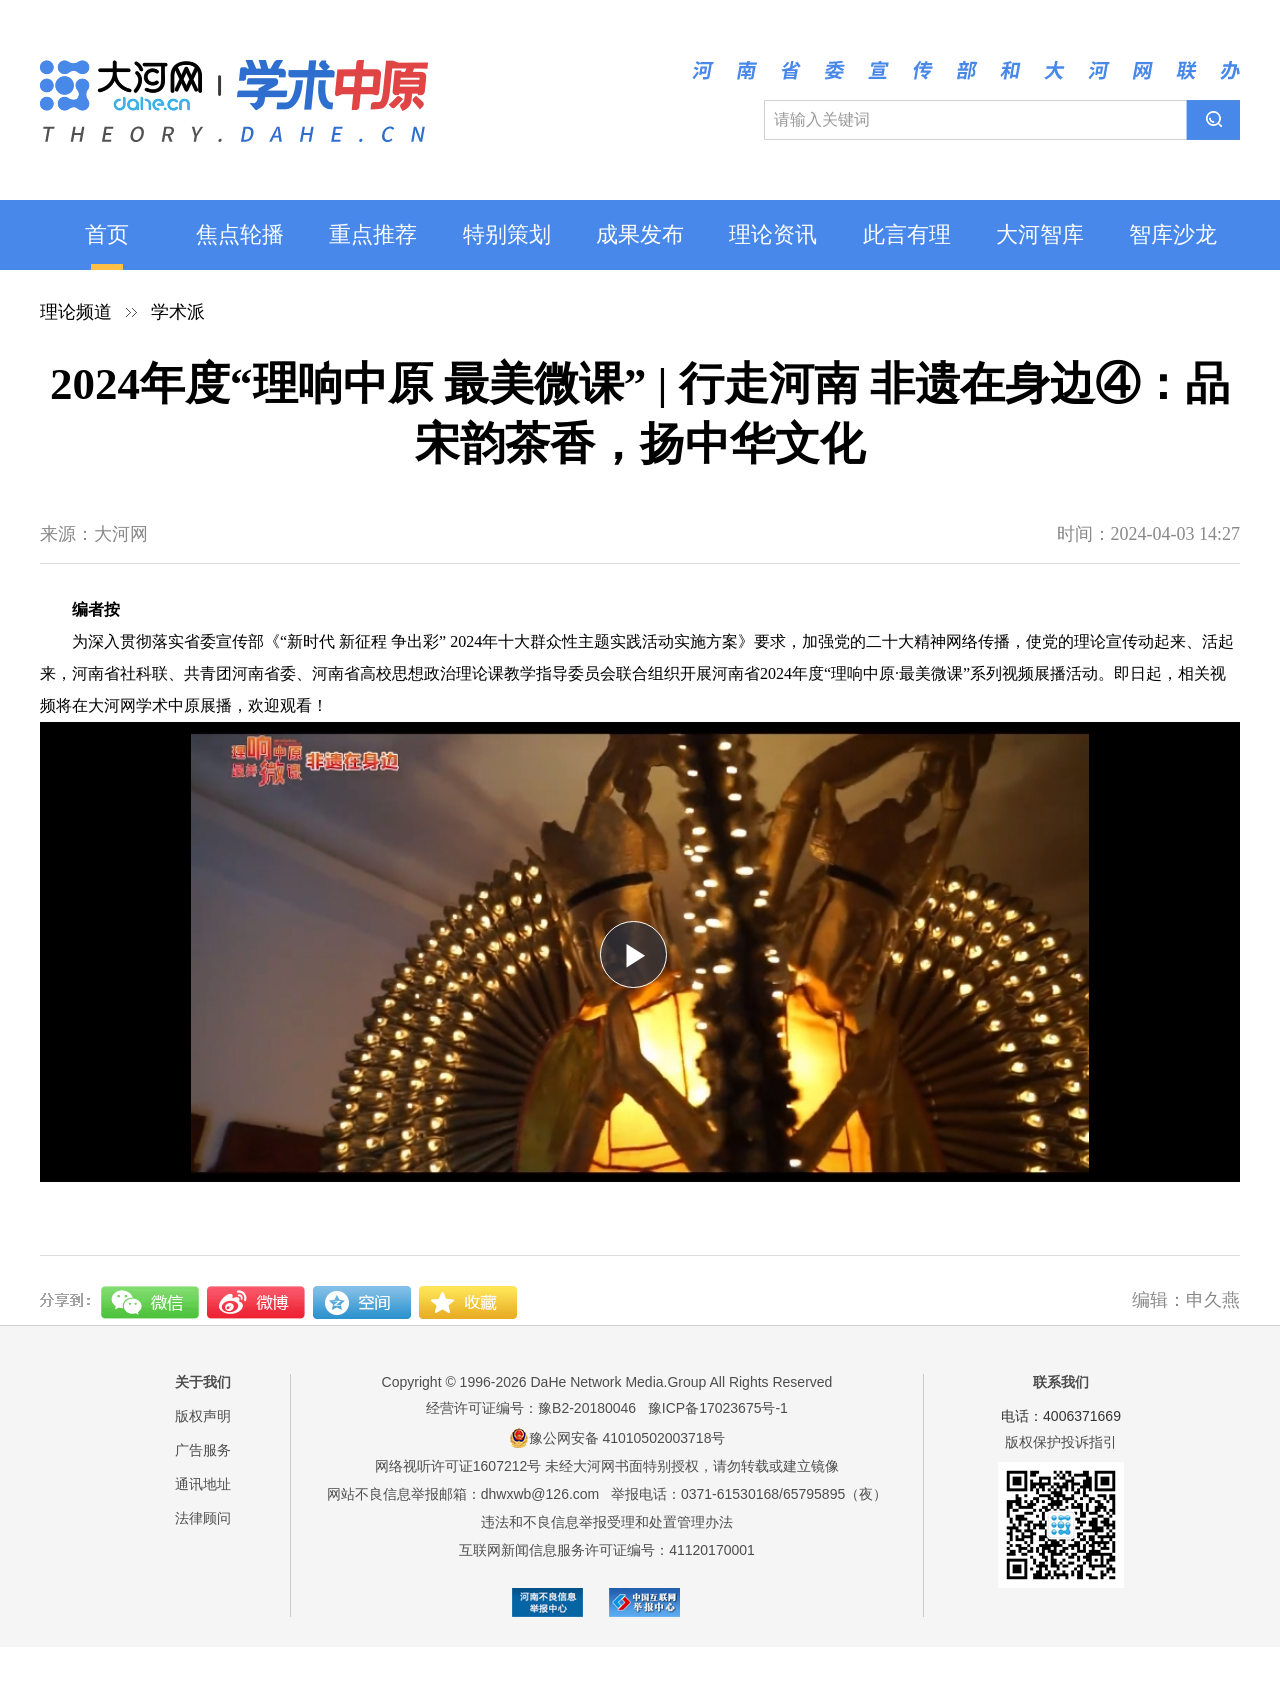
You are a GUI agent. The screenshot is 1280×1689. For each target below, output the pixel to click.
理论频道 (76, 312)
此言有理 (907, 234)
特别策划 (507, 234)
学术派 (178, 312)
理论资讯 (773, 234)
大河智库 (1040, 234)
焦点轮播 (240, 234)
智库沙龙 (1173, 234)
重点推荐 (373, 234)
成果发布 (640, 234)
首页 (107, 234)
